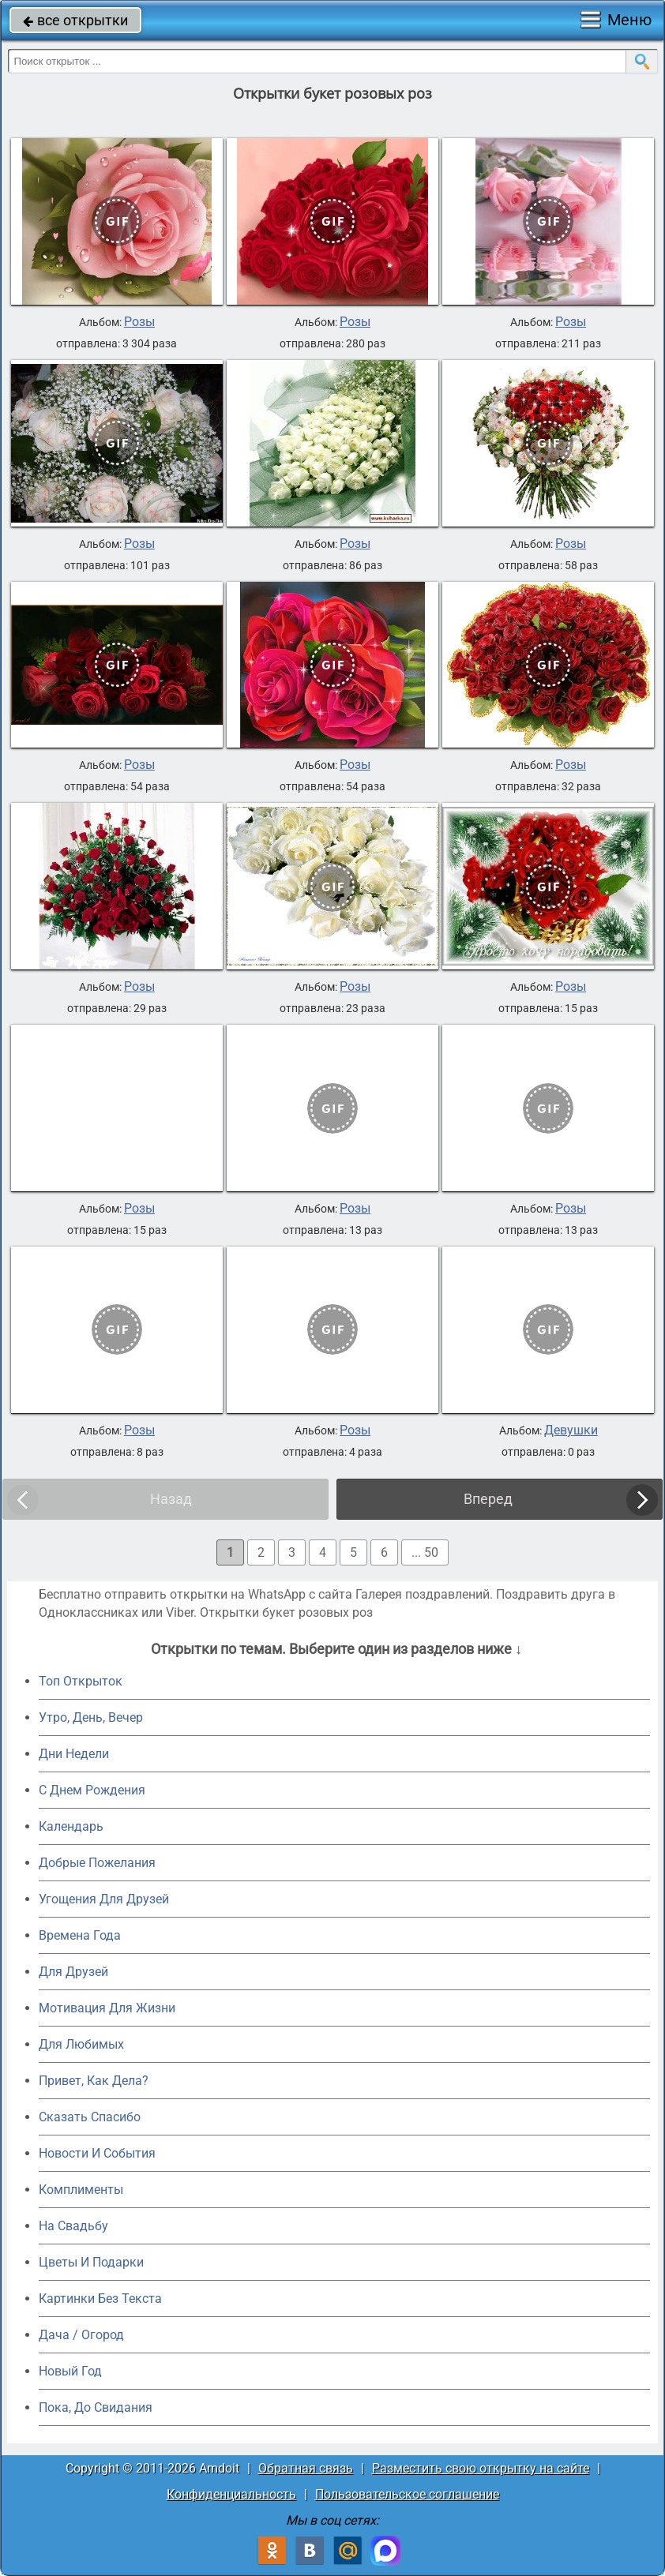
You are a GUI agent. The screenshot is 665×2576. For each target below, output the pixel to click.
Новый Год (70, 2371)
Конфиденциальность (231, 2494)
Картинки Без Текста (100, 2298)
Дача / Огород (81, 2334)
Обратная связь (305, 2468)
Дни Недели (74, 1753)
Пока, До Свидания (95, 2407)
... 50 (424, 1552)
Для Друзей (73, 1971)
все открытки (75, 20)
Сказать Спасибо (90, 2116)
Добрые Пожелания (97, 1862)
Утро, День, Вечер (91, 1717)
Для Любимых (81, 2044)
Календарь (71, 1826)
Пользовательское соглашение (407, 2494)
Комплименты (81, 2189)
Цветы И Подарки (91, 2262)
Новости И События (97, 2153)
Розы (139, 322)
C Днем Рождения (92, 1790)
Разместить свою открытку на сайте (480, 2468)
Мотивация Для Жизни (107, 2007)
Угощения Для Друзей (104, 1899)
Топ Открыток (80, 1681)
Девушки (571, 1430)
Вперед (488, 1498)
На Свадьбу (73, 2225)
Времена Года (80, 1935)
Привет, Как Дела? (93, 2080)
